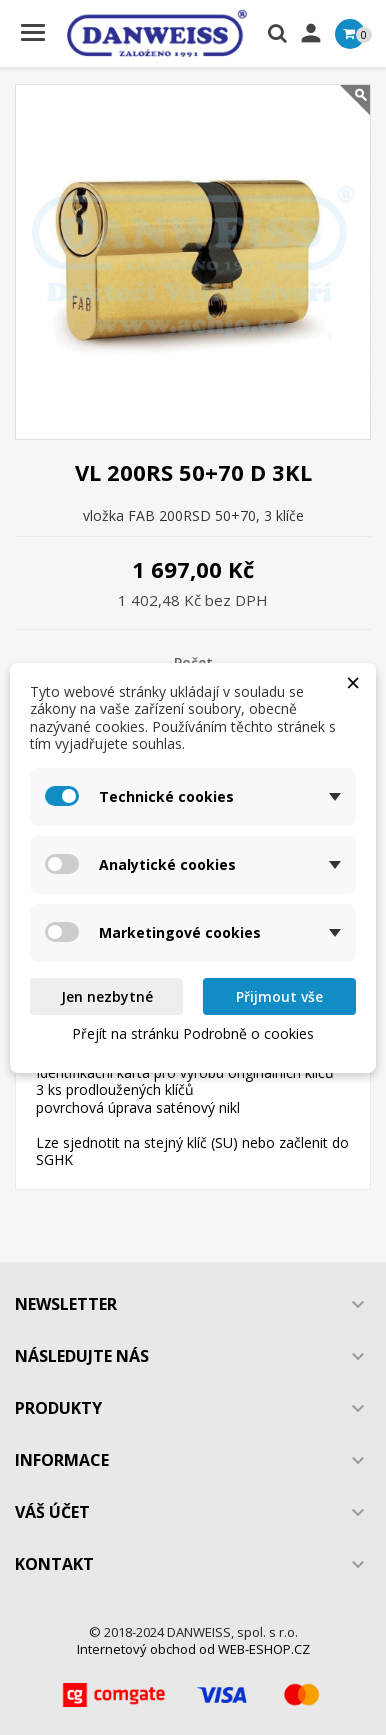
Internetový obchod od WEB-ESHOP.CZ (193, 1649)
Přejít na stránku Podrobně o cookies (193, 1033)
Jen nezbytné (107, 996)
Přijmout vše (279, 996)
